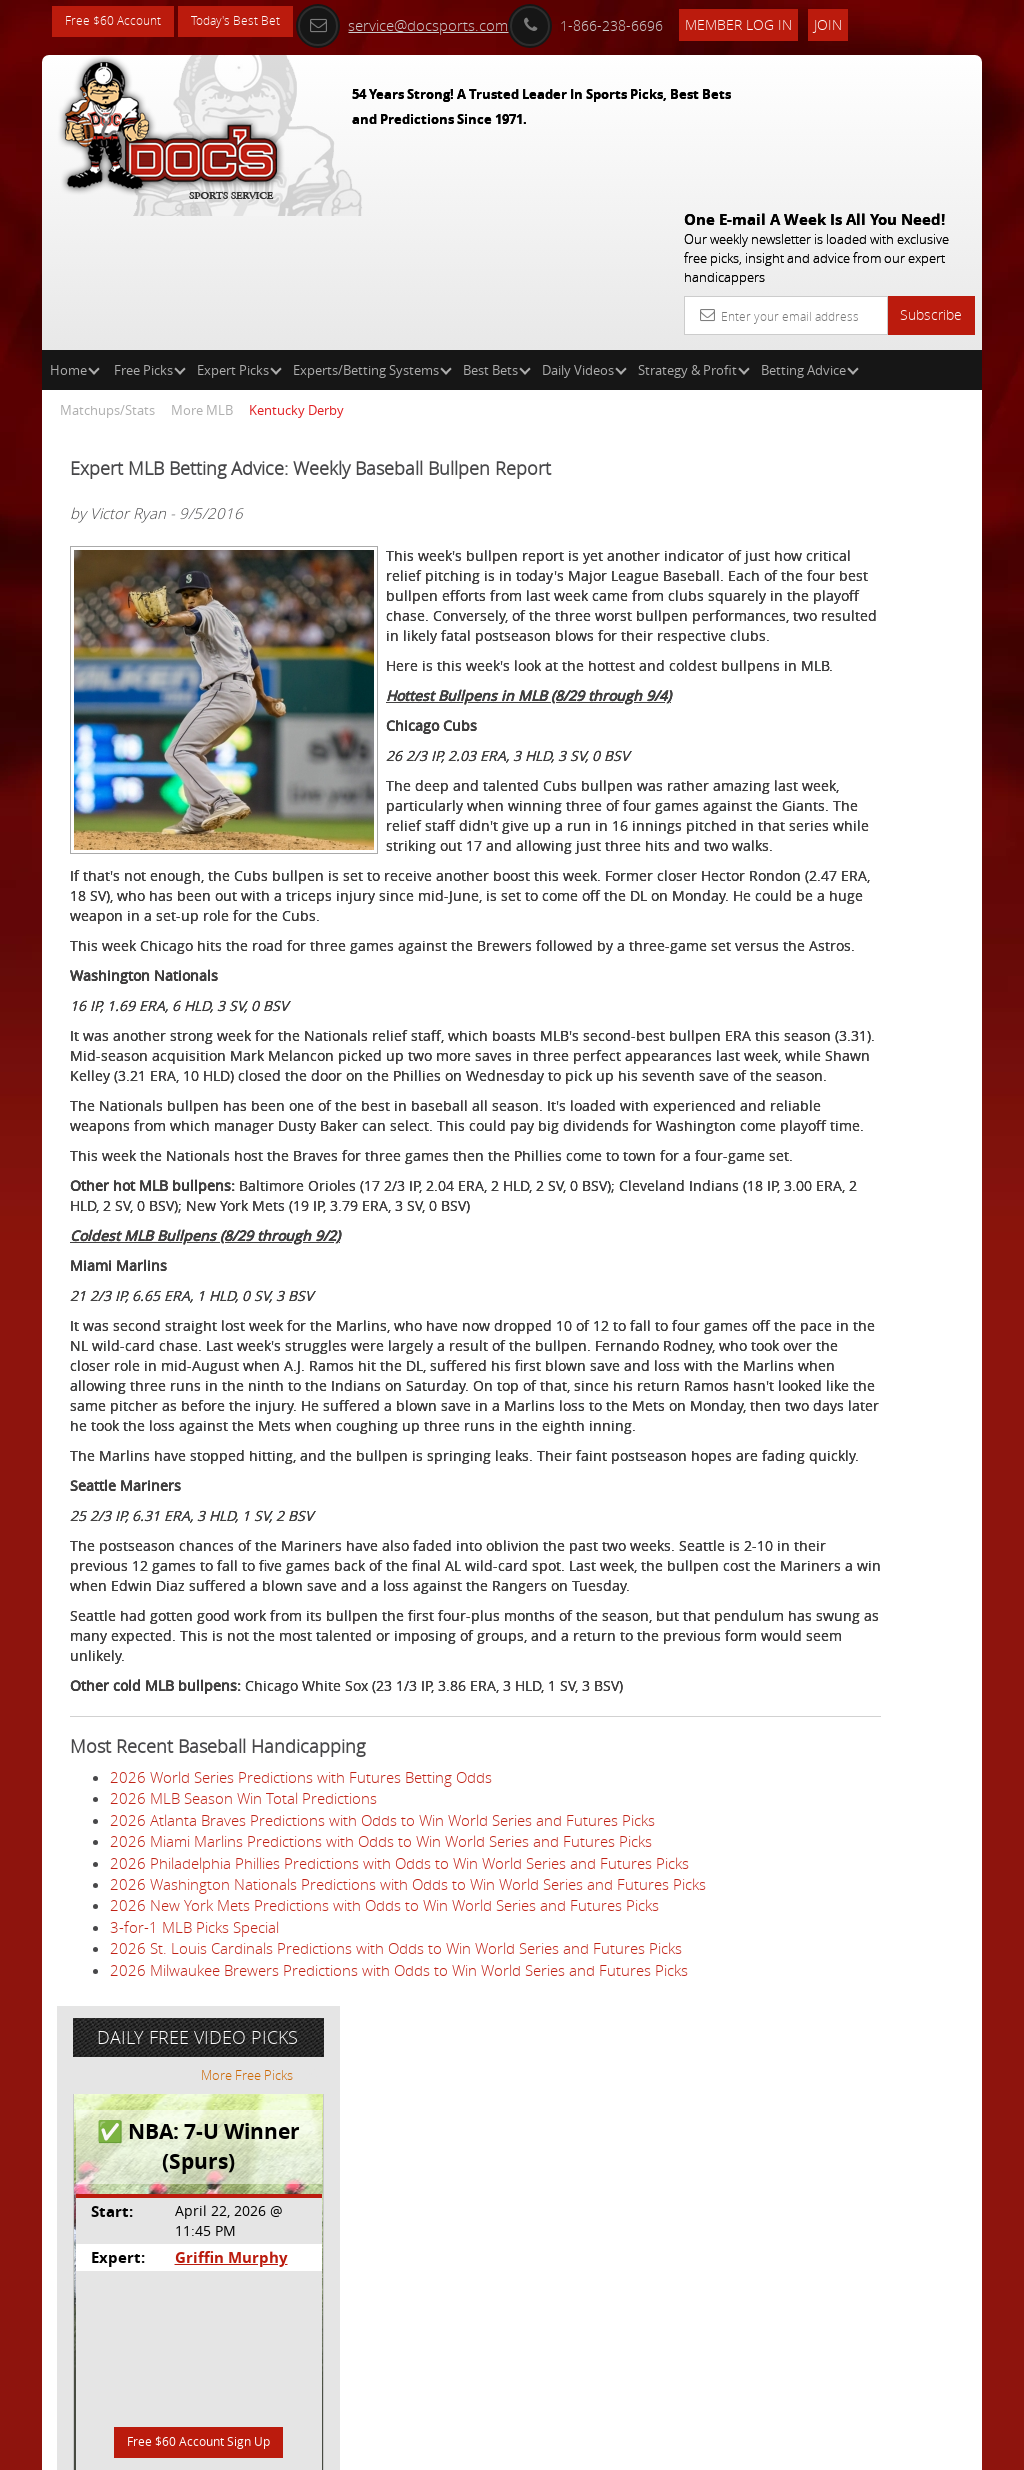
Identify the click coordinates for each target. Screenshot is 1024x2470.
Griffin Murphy (856, 554)
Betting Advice (810, 226)
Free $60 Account (120, 22)
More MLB (202, 266)
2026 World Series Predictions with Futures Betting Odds (301, 2033)
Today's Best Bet (258, 22)
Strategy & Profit (694, 226)
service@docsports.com (445, 22)
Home (75, 226)
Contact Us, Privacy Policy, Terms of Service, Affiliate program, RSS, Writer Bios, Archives (631, 2446)
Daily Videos (584, 226)
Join (871, 21)
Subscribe (931, 170)
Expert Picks (239, 226)
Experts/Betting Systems (372, 226)
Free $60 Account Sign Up (825, 742)
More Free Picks (892, 372)
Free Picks (150, 226)
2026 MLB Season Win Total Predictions (243, 2054)
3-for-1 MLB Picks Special (194, 2290)
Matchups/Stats (107, 266)
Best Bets (497, 226)
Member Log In (781, 21)
